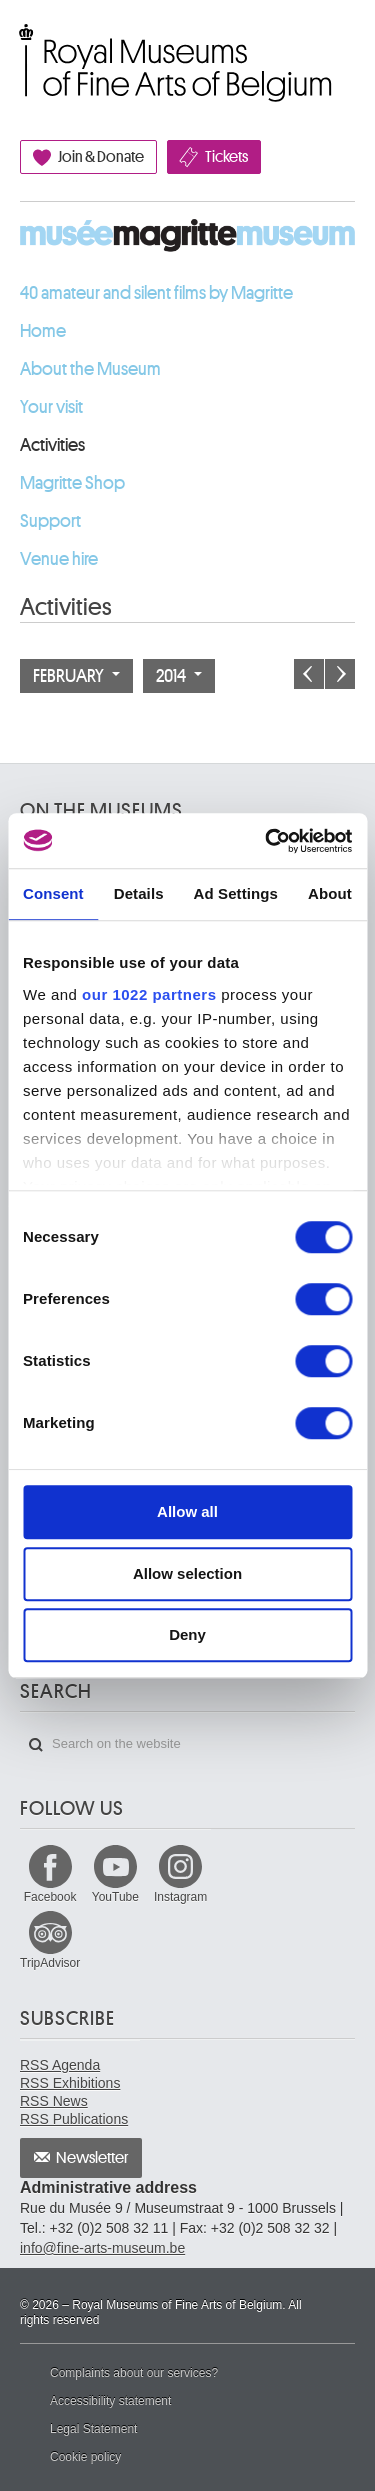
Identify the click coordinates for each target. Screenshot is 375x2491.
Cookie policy (85, 2457)
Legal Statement (93, 2429)
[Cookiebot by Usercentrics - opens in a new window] (267, 841)
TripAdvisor (50, 1963)
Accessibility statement (110, 2401)
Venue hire (59, 559)
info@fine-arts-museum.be (102, 2248)
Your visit (51, 407)
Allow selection (187, 1573)
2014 (179, 676)
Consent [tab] (53, 893)
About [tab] (330, 893)
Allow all (187, 1511)
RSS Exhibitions (70, 2083)
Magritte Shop (72, 483)
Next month (340, 674)
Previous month (309, 674)
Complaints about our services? (134, 2373)
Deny (187, 1634)
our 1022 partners (149, 994)
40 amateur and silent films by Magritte (156, 293)
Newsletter (92, 2158)
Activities (52, 445)
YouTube (115, 1897)
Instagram (180, 1897)
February (76, 676)
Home (43, 331)
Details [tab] (139, 893)
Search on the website (36, 1745)
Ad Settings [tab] (236, 893)
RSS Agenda (60, 2065)
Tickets (226, 157)
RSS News (54, 2101)
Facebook (50, 1897)
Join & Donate (101, 157)
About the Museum (90, 369)
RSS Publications (74, 2119)
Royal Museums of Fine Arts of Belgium (19, 42)
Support (50, 521)
